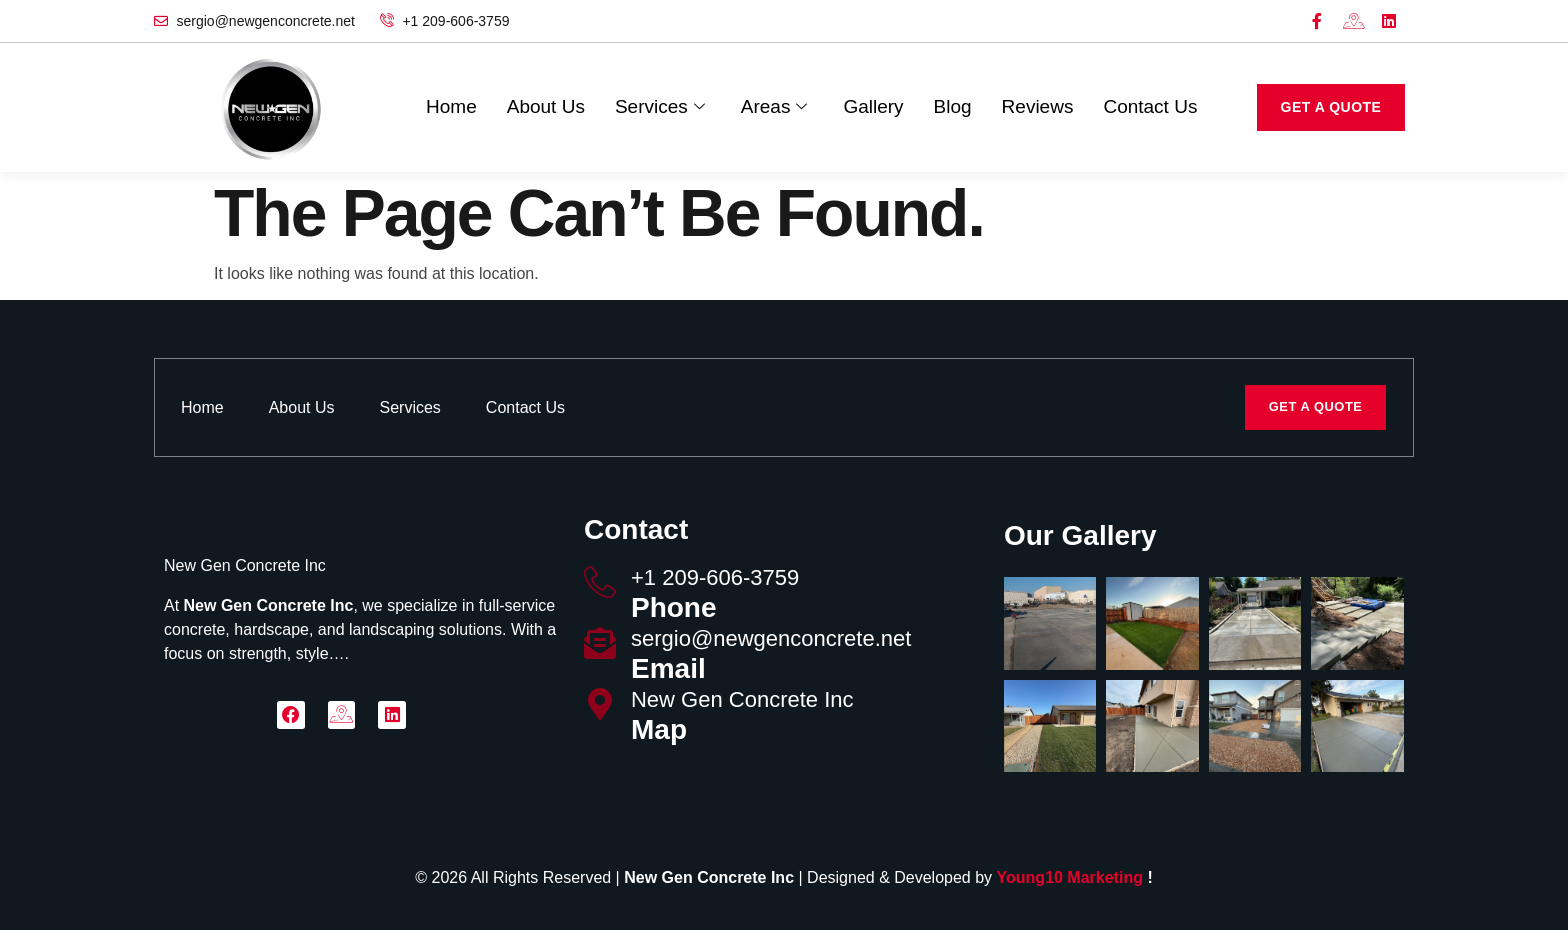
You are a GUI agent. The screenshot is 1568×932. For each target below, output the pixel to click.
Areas (774, 108)
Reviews (1038, 107)
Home (451, 107)
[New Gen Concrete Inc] (600, 706)
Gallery (873, 107)
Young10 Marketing (1070, 879)
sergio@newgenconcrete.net (771, 640)
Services (660, 108)
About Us (546, 107)
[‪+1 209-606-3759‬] (600, 584)
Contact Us (1150, 107)
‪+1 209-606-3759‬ (715, 579)
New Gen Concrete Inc (742, 701)
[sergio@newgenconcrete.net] (600, 645)
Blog (953, 107)
